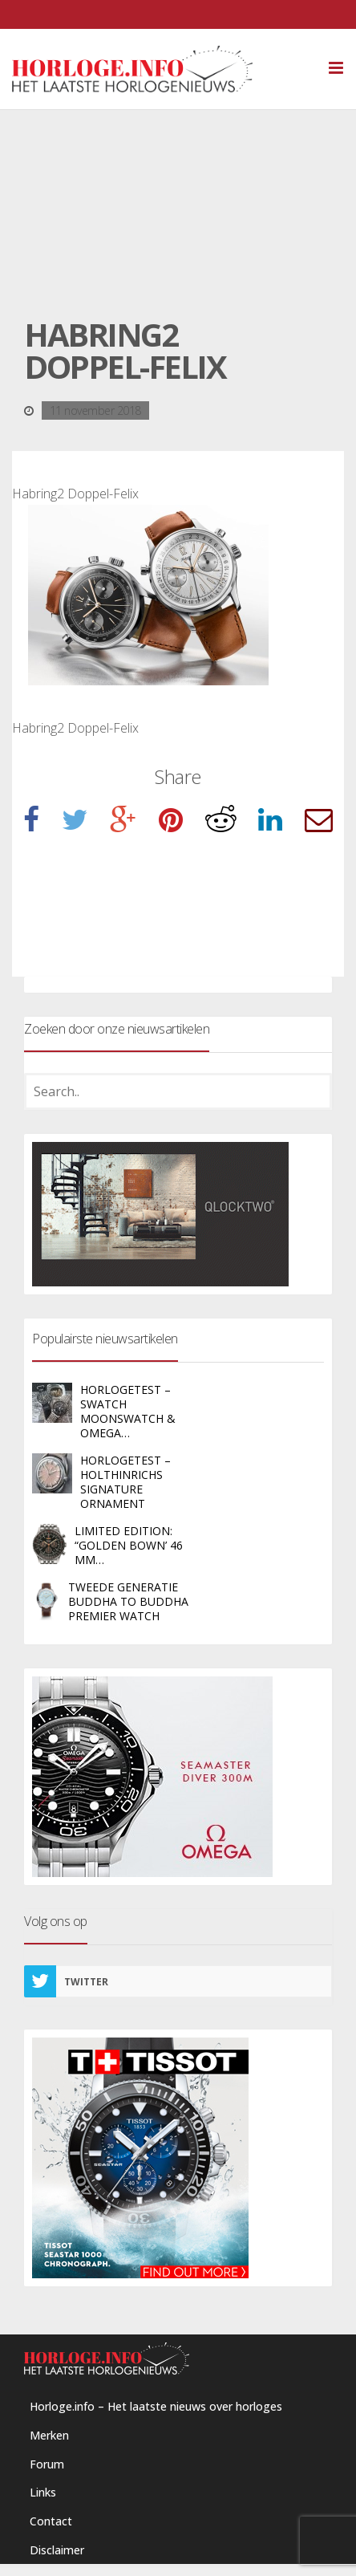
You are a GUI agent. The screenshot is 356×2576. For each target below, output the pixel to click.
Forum (47, 2464)
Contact (51, 2521)
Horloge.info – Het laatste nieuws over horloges (156, 2406)
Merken (49, 2435)
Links (43, 2492)
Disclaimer (57, 2550)
